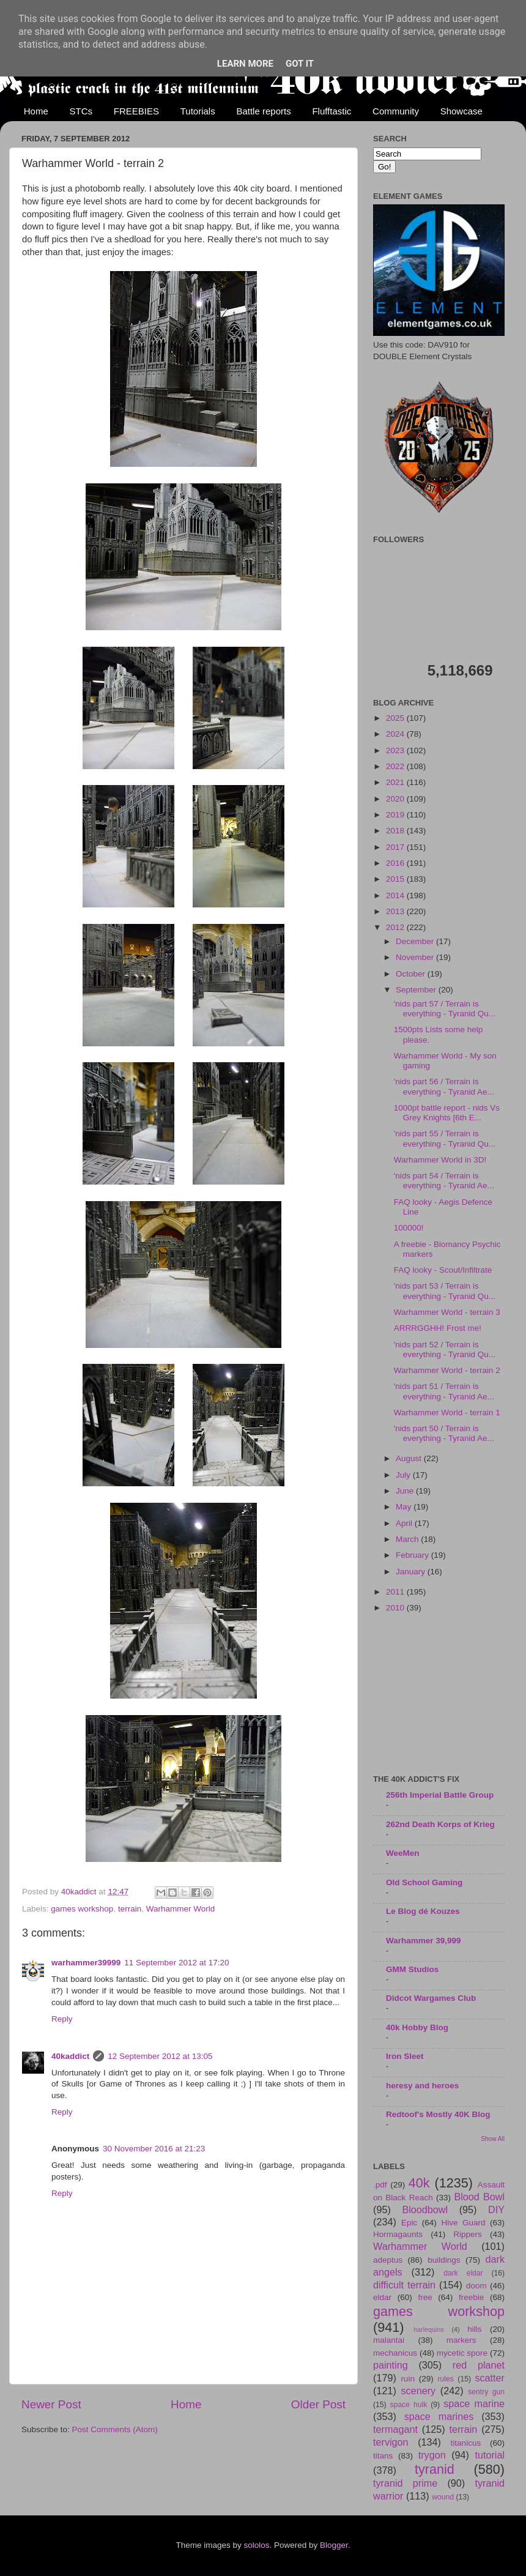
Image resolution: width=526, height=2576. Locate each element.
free (425, 2297)
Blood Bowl (479, 2196)
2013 (396, 911)
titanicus (466, 2443)
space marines (439, 2416)
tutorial (490, 2454)
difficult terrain (404, 2284)
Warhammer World (180, 1908)
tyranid (434, 2469)
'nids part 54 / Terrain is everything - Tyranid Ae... (444, 1180)
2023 (396, 750)
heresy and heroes (422, 2085)
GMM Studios (412, 1969)
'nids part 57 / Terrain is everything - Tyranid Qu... (444, 1008)
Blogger (334, 2545)
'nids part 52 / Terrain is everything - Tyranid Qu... (444, 1349)
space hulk (409, 2404)
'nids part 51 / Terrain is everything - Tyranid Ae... (444, 1391)
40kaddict (70, 2056)
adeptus (387, 2260)
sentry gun (486, 2392)
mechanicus (395, 2353)
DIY (496, 2209)
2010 (396, 1607)
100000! (409, 1227)
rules (446, 2379)
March (408, 1539)
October (412, 973)
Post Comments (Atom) (115, 2429)
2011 (396, 1591)
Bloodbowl (425, 2209)
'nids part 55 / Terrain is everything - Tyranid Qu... (444, 1138)
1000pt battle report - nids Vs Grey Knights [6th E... (447, 1112)
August (410, 1458)
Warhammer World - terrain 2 (447, 1370)
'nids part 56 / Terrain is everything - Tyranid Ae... (444, 1086)
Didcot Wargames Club (431, 1998)
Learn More (245, 63)
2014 (396, 895)
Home (36, 111)
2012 (396, 927)
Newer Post (51, 2404)
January (412, 1571)
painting (390, 2364)
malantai (388, 2340)
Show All (493, 2138)
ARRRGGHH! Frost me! (437, 1328)
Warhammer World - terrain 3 (447, 1312)
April (405, 1523)
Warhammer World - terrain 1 (447, 1412)
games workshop (82, 1908)
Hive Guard (463, 2222)
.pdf (380, 2184)
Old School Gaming (424, 1882)
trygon (432, 2454)
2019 (396, 814)
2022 (396, 766)
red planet (479, 2364)
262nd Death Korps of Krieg (440, 1824)
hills (474, 2329)
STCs (81, 111)
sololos (256, 2545)
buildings (444, 2260)
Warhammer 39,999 (423, 1940)
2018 (396, 830)
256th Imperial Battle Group (440, 1795)
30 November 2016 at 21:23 (154, 2148)
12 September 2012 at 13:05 (160, 2056)
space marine (474, 2403)
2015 (396, 879)
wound (443, 2497)
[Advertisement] (439, 1695)
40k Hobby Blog (417, 2027)
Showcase (461, 111)
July (404, 1475)
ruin (408, 2378)
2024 (396, 734)
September (417, 989)
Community (395, 111)
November (416, 957)
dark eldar (463, 2273)
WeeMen (403, 1853)
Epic (409, 2222)
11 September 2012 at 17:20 (176, 1962)
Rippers (467, 2234)
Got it (300, 63)
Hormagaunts (398, 2234)
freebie (471, 2297)
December (416, 941)
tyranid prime (405, 2483)
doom (476, 2285)
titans (383, 2455)
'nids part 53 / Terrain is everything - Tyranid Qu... (444, 1290)
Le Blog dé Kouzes (423, 1911)
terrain (129, 1908)
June (406, 1490)
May (404, 1506)
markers (461, 2340)
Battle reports (263, 111)
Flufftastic (331, 111)
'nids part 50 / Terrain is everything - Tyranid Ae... (444, 1433)
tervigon (391, 2442)
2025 (396, 718)
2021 (396, 782)
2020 (396, 798)
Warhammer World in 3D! (440, 1159)
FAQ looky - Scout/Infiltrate (443, 1270)
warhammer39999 (85, 1962)
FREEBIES (136, 111)
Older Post (318, 2404)
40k (419, 2183)
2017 (396, 847)
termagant (395, 2429)
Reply (62, 2018)
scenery (418, 2390)
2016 (396, 863)
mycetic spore (462, 2353)
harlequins (428, 2329)
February (413, 1555)
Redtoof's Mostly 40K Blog (438, 2114)
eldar (382, 2297)
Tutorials (197, 111)
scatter (490, 2377)
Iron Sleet (405, 2056)
